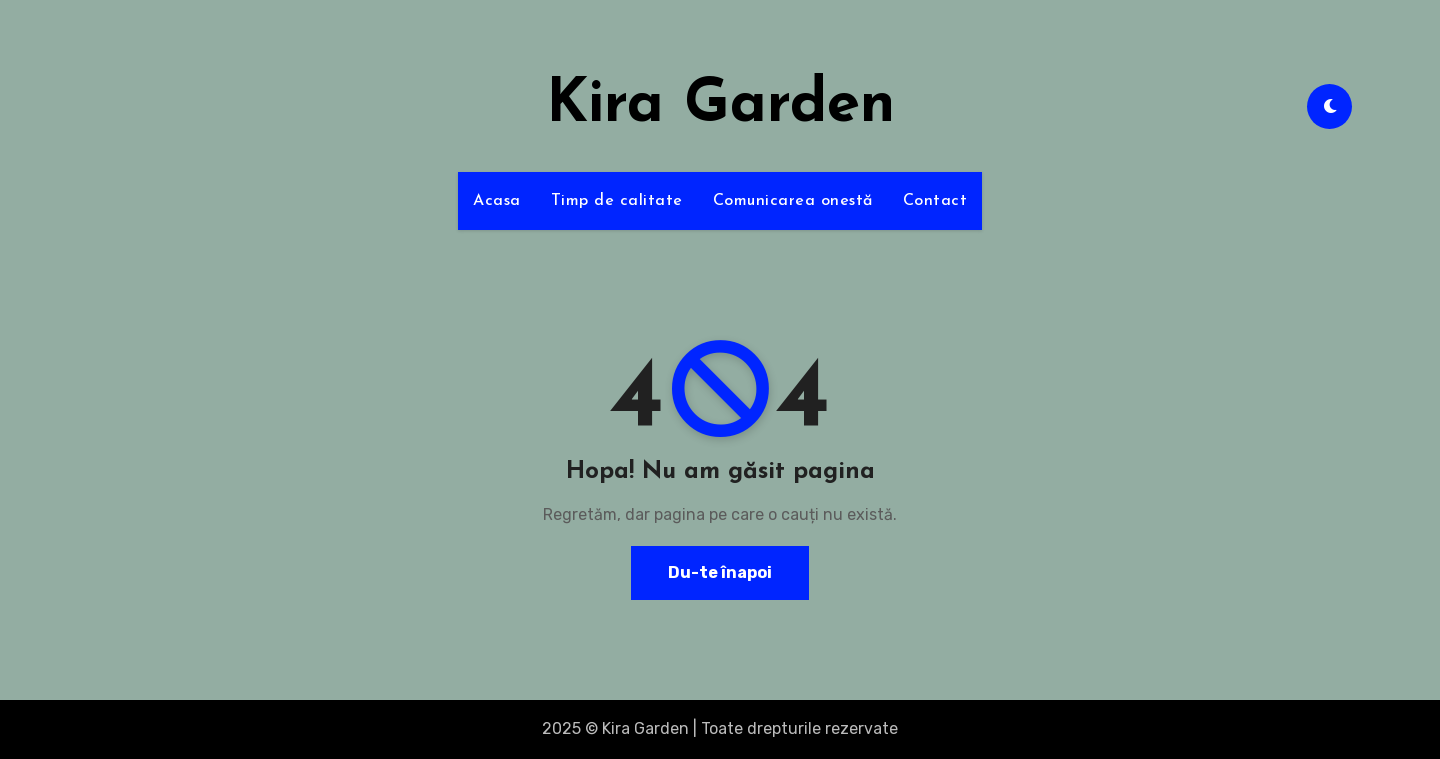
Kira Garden (720, 106)
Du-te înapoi (720, 572)
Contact (935, 201)
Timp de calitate (617, 201)
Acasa (497, 201)
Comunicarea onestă (793, 201)
